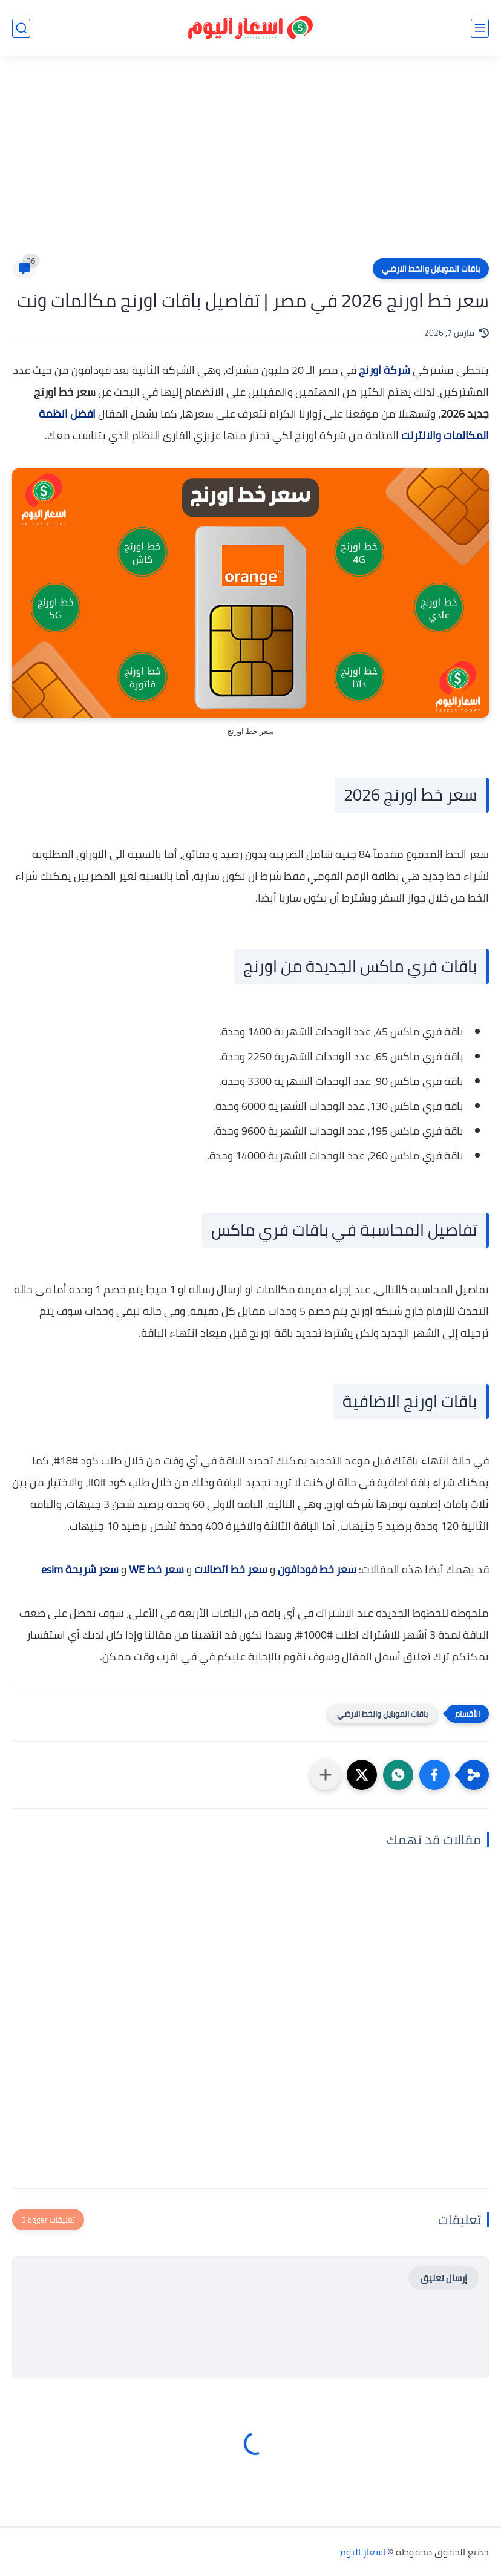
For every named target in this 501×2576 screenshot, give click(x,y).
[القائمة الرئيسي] (480, 28)
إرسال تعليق (444, 2278)
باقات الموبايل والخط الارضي (431, 269)
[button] (434, 1775)
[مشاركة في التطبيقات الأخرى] (325, 1775)
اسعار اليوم (362, 2552)
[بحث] (21, 28)
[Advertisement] (250, 164)
